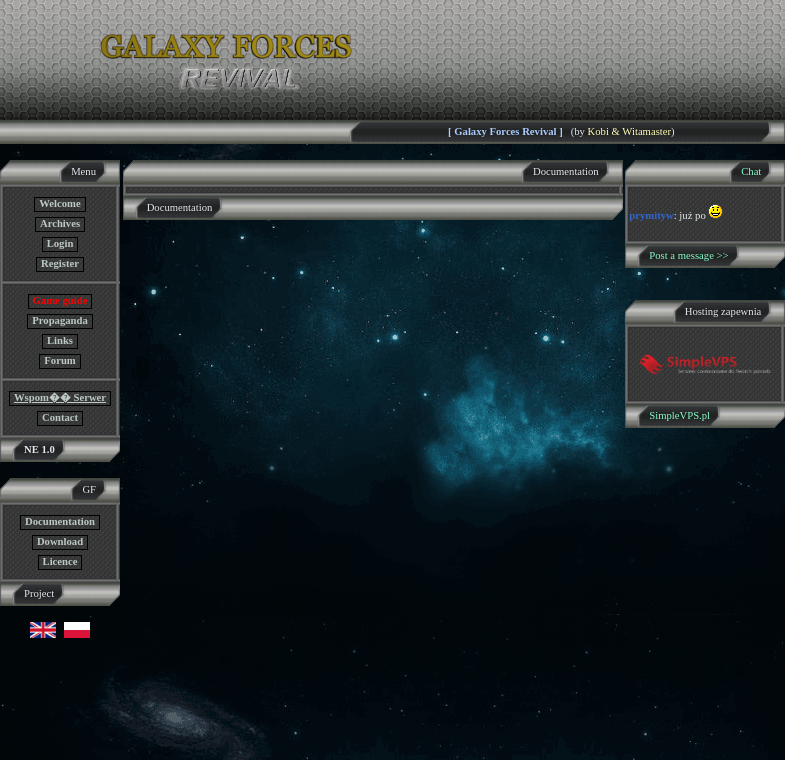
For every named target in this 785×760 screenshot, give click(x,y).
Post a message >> (688, 255)
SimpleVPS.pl (679, 415)
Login (60, 243)
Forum (59, 360)
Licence (60, 561)
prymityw (651, 215)
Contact (60, 417)
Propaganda (59, 320)
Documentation (60, 521)
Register (60, 263)
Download (60, 541)
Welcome (59, 203)
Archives (60, 223)
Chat (751, 171)
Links (60, 340)
